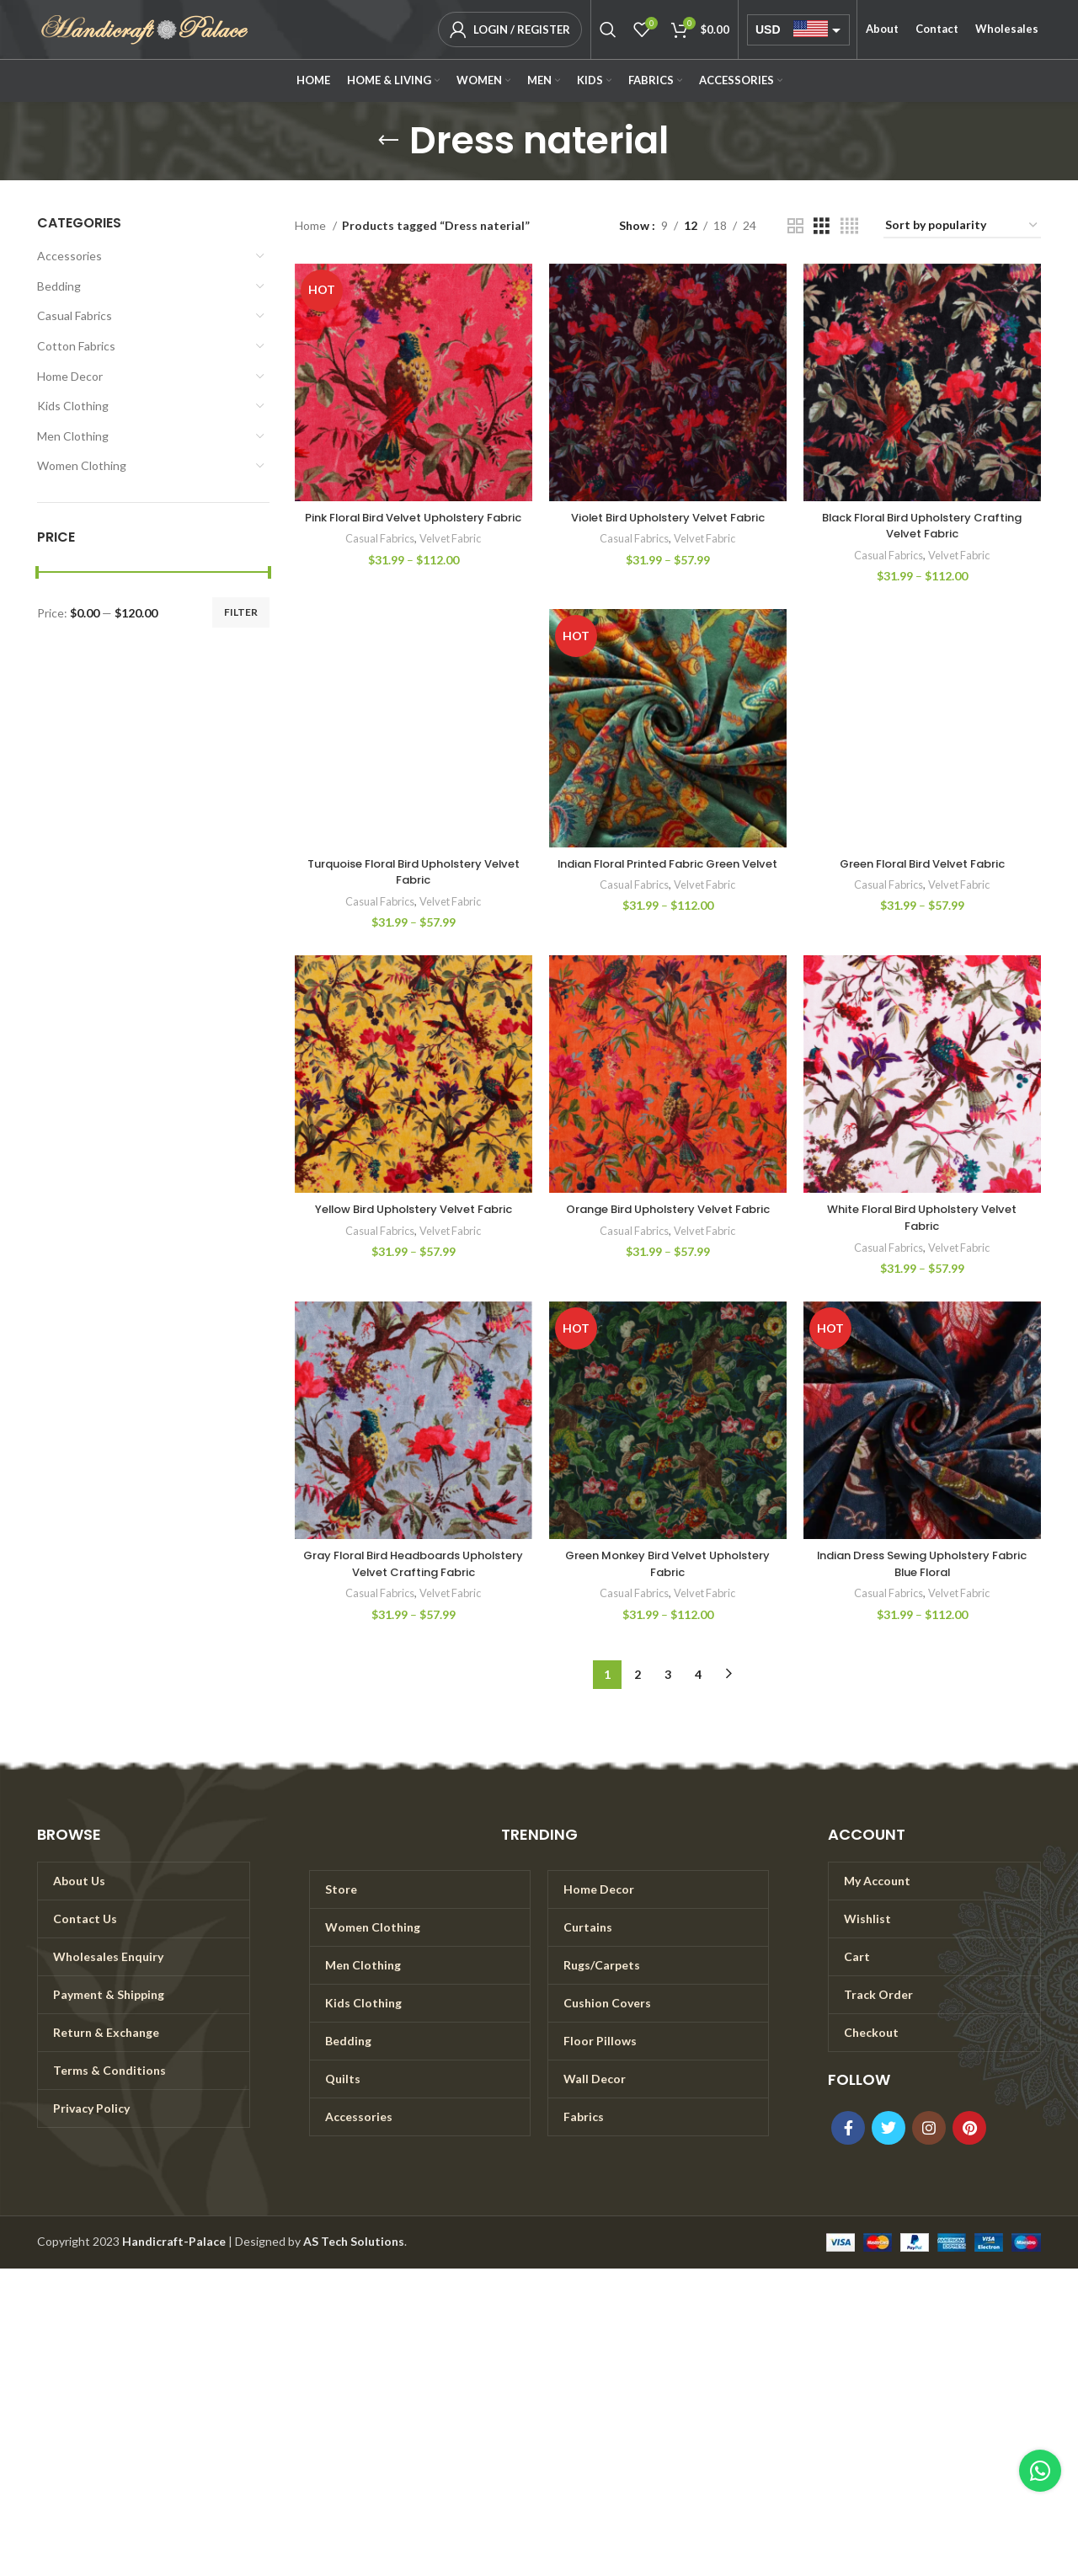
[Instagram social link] (929, 2128)
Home (311, 225)
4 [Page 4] (698, 1674)
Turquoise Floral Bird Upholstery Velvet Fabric (413, 872)
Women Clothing (81, 465)
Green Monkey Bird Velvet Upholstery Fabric (667, 1563)
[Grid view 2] (795, 226)
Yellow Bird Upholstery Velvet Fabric (413, 1208)
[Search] (608, 29)
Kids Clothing (73, 405)
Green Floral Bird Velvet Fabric (922, 863)
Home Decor (70, 376)
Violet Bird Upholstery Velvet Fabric (667, 517)
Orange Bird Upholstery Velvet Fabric (667, 1217)
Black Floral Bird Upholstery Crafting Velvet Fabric (921, 525)
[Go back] (388, 141)
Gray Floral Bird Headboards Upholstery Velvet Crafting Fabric (413, 1563)
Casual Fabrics (74, 315)
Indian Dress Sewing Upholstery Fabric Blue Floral (921, 1563)
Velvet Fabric (451, 555)
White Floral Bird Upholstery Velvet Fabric (922, 1217)
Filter (241, 612)
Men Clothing (73, 436)
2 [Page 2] (637, 1674)
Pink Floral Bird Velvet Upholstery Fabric (413, 525)
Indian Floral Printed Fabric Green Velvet (667, 872)
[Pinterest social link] (969, 2128)
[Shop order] (962, 226)
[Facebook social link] (848, 2128)
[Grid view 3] (822, 226)
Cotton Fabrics (76, 346)
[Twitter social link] (888, 2128)
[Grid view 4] (849, 226)
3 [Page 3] (667, 1674)
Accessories (69, 256)
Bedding (59, 286)
